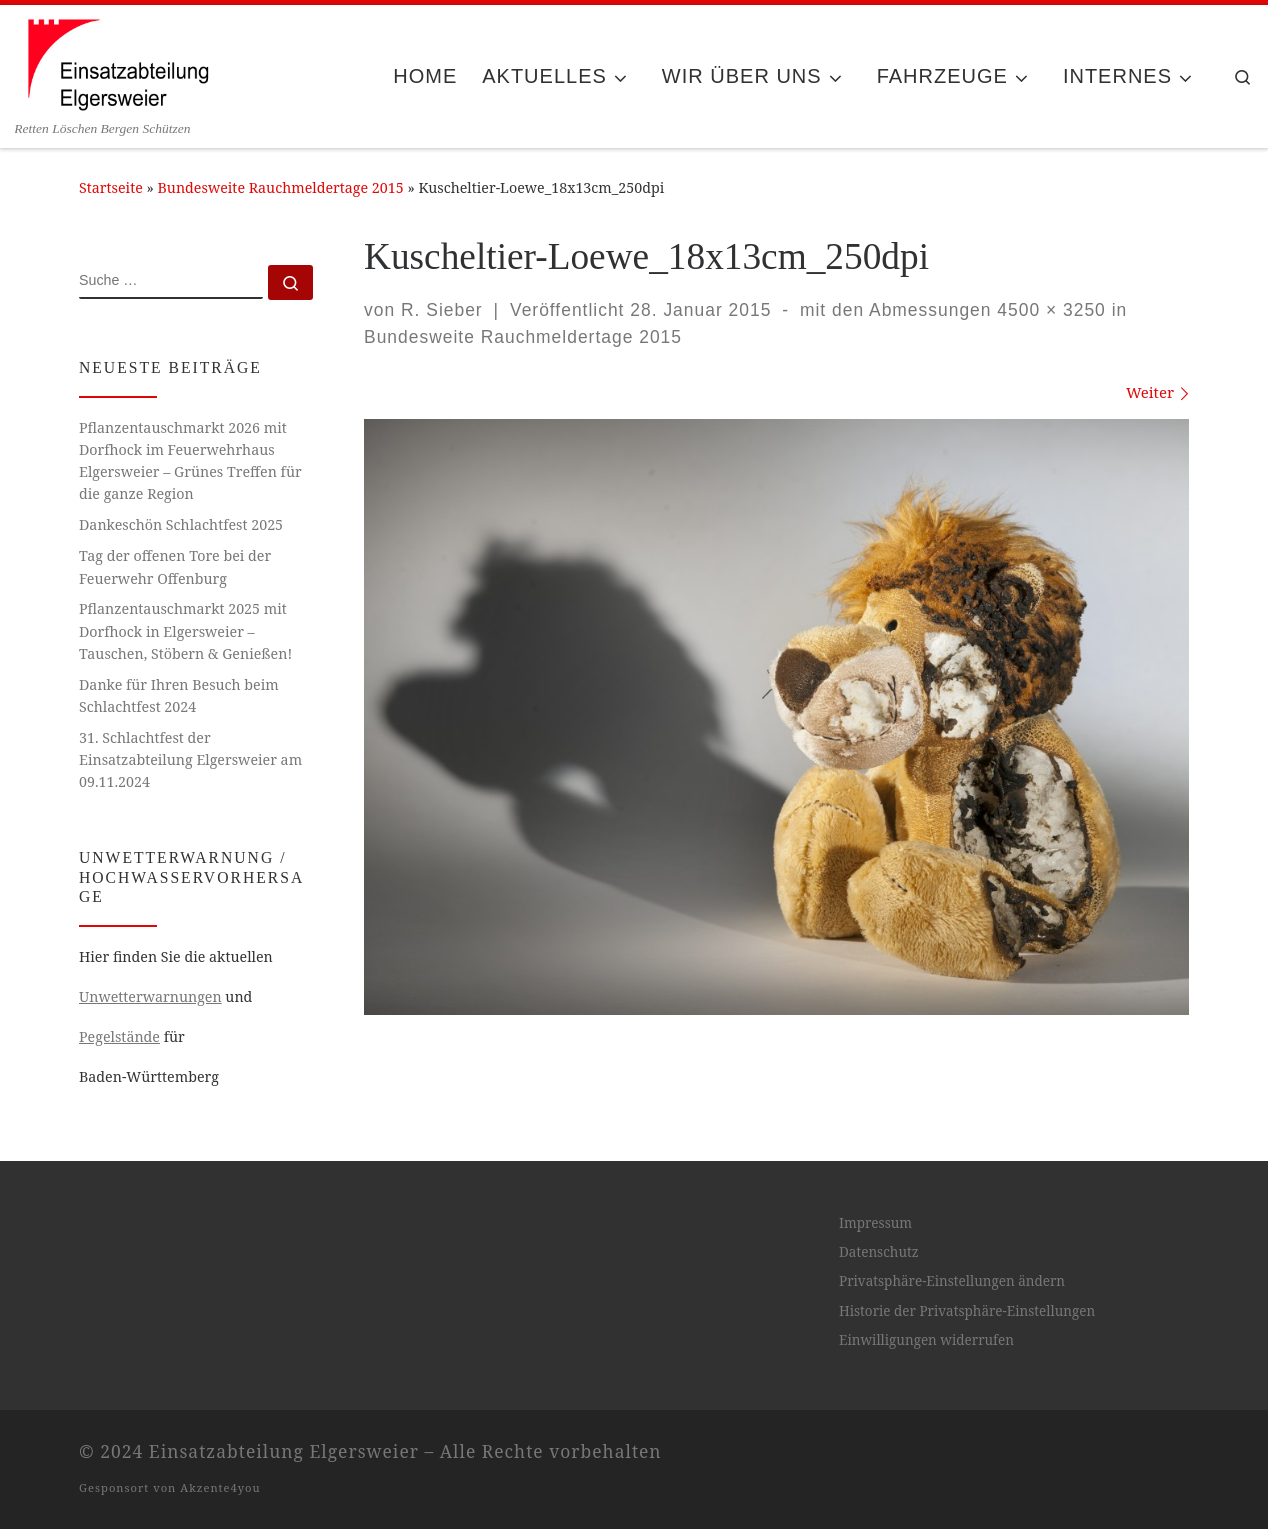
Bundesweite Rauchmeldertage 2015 (281, 187)
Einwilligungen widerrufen (926, 1340)
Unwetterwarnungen (150, 996)
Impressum (875, 1223)
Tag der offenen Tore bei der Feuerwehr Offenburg (175, 566)
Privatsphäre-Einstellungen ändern (952, 1281)
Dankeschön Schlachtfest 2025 (181, 524)
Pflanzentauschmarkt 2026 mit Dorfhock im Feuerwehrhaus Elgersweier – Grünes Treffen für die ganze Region (190, 460)
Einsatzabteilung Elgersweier (284, 1451)
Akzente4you (220, 1487)
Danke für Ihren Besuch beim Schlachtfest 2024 (179, 695)
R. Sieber (442, 310)
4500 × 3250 (1049, 310)
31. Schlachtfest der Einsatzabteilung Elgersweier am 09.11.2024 (190, 759)
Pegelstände (119, 1036)
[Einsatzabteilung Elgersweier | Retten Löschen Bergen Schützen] (117, 62)
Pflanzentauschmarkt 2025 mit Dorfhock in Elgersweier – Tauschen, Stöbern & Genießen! (185, 630)
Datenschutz (879, 1252)
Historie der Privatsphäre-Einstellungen (967, 1311)
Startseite (111, 187)
